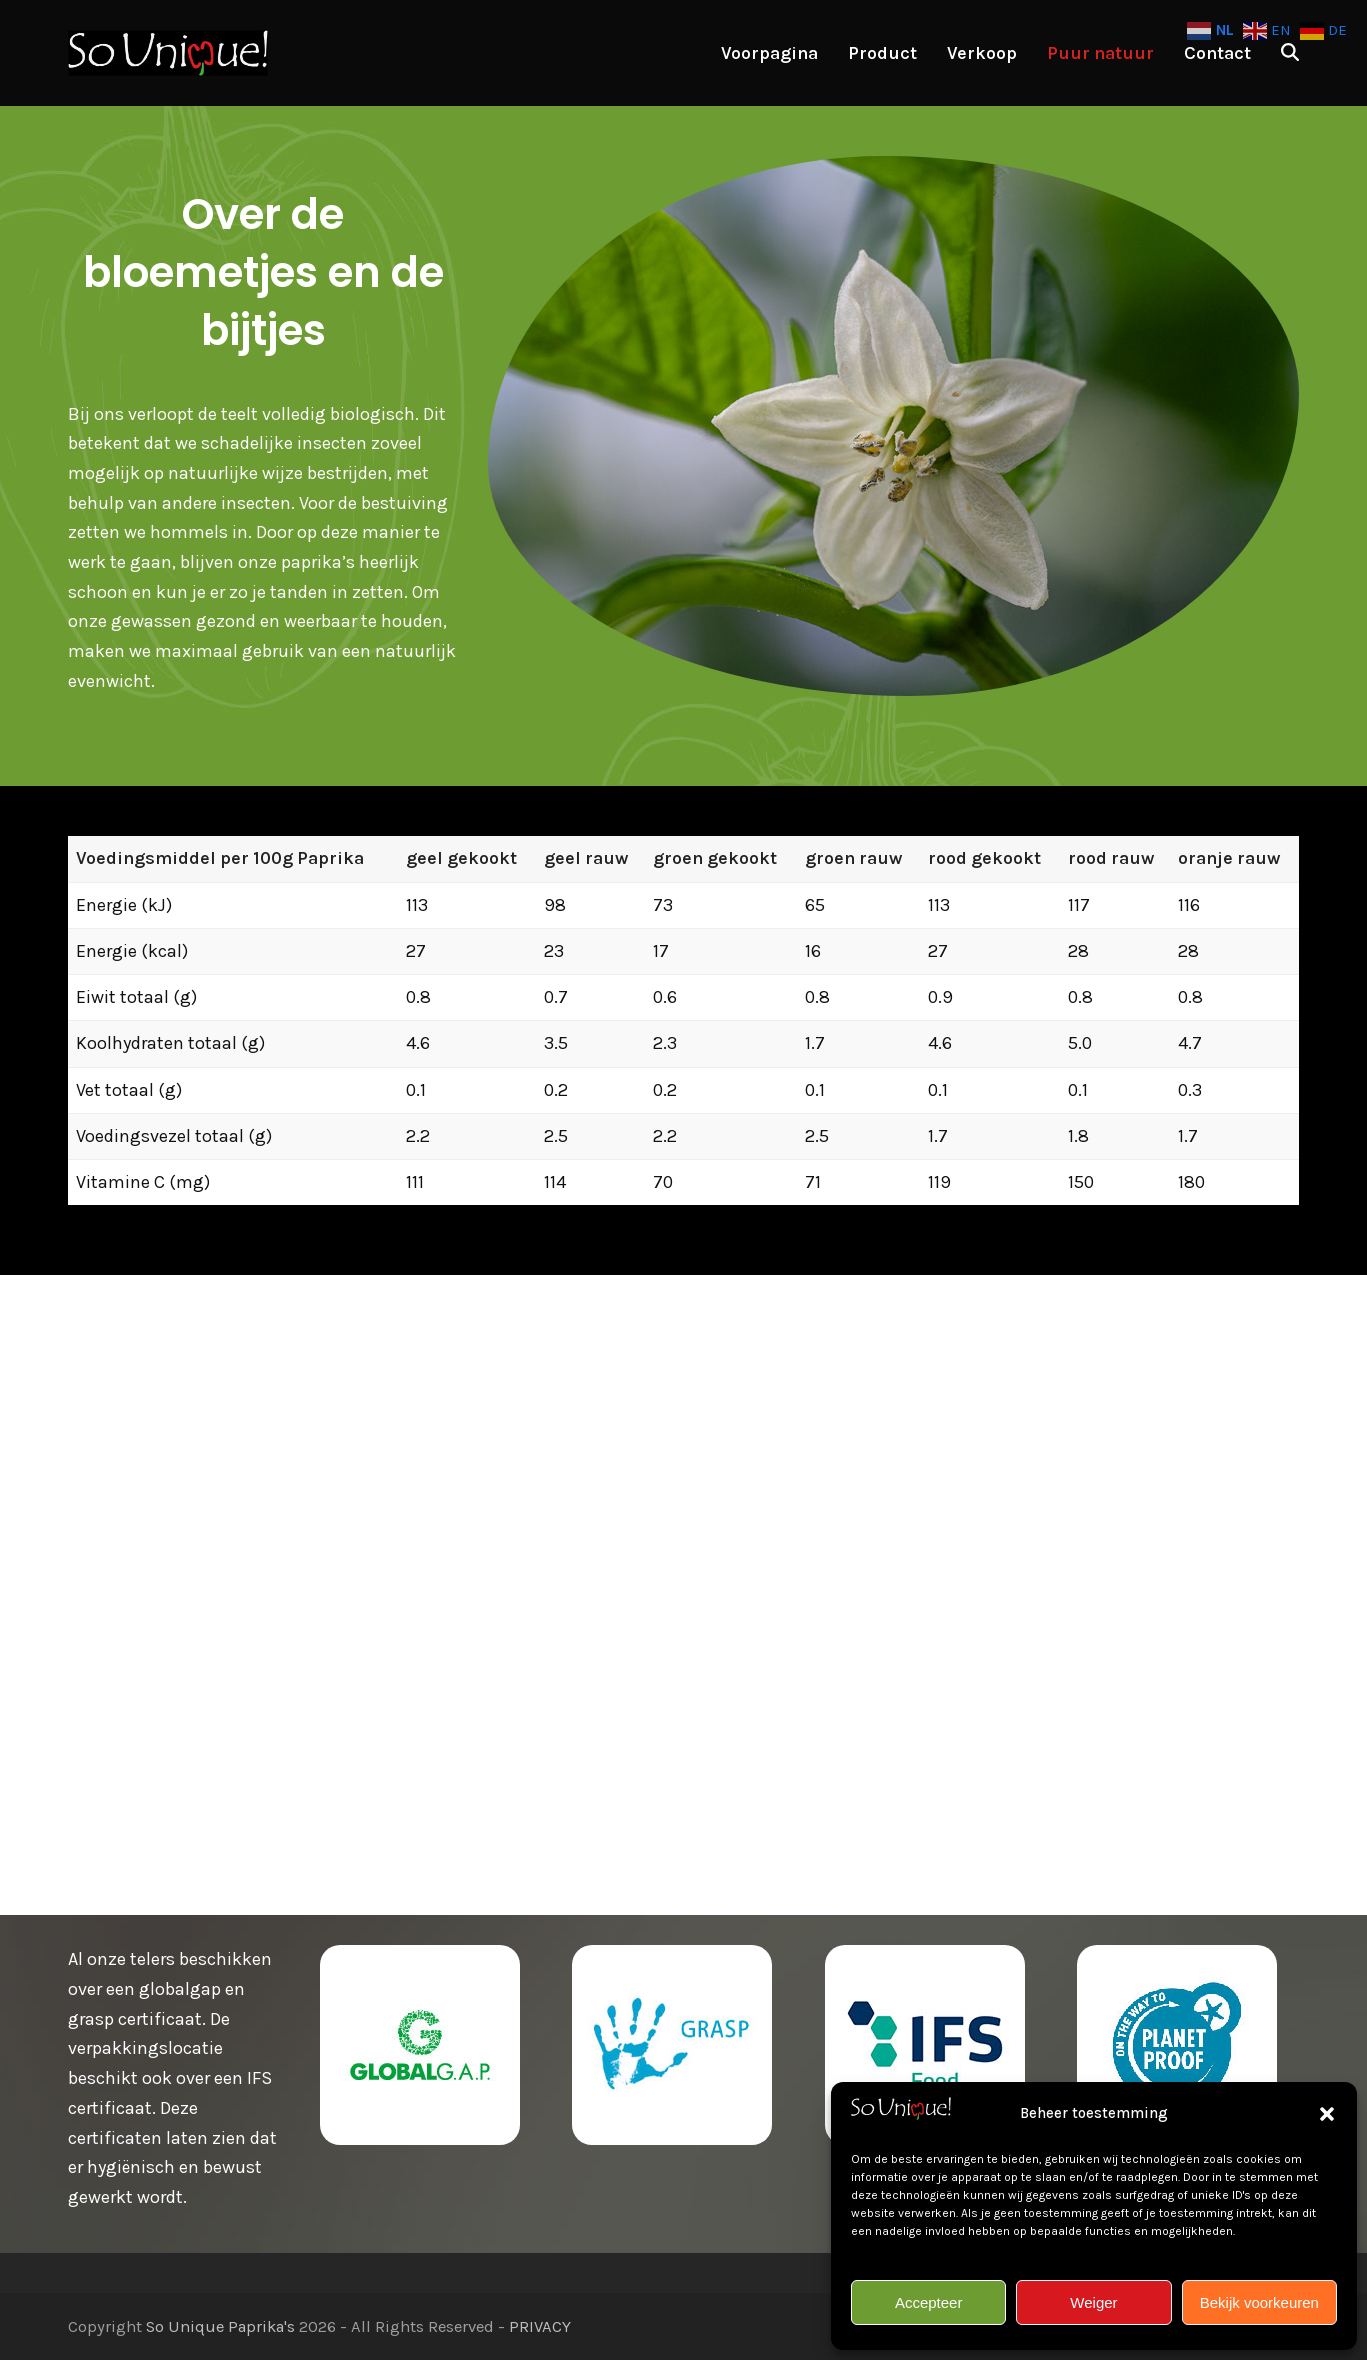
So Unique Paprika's (220, 2326)
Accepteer (929, 2302)
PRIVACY (540, 2326)
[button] (1327, 2114)
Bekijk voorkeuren (1259, 2302)
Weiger (1093, 2302)
